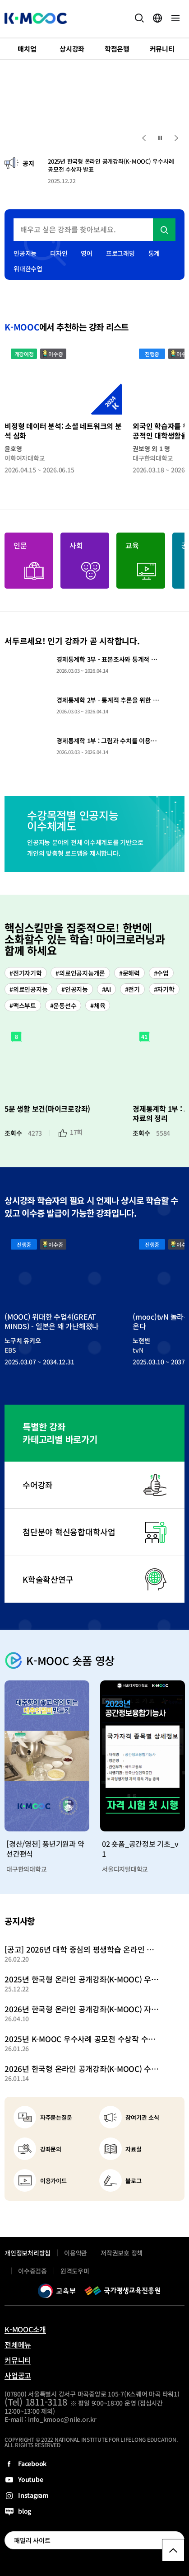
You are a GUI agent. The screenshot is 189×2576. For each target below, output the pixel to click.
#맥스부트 (22, 1005)
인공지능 (25, 253)
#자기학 (164, 989)
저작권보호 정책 (122, 2252)
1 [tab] (13, 137)
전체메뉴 (18, 2344)
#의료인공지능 (28, 989)
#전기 (132, 989)
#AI (106, 989)
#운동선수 (63, 1005)
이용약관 (75, 2252)
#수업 (161, 972)
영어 (86, 253)
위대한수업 (28, 268)
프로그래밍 (120, 253)
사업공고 (18, 2375)
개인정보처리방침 (28, 2252)
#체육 (97, 1005)
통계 (154, 253)
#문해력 (129, 972)
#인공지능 (74, 989)
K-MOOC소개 (25, 2329)
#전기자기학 (25, 972)
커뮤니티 (18, 2359)
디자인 (58, 253)
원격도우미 (74, 2271)
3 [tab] (45, 137)
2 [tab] (29, 137)
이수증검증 (32, 2270)
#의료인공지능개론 (80, 972)
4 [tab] (54, 137)
